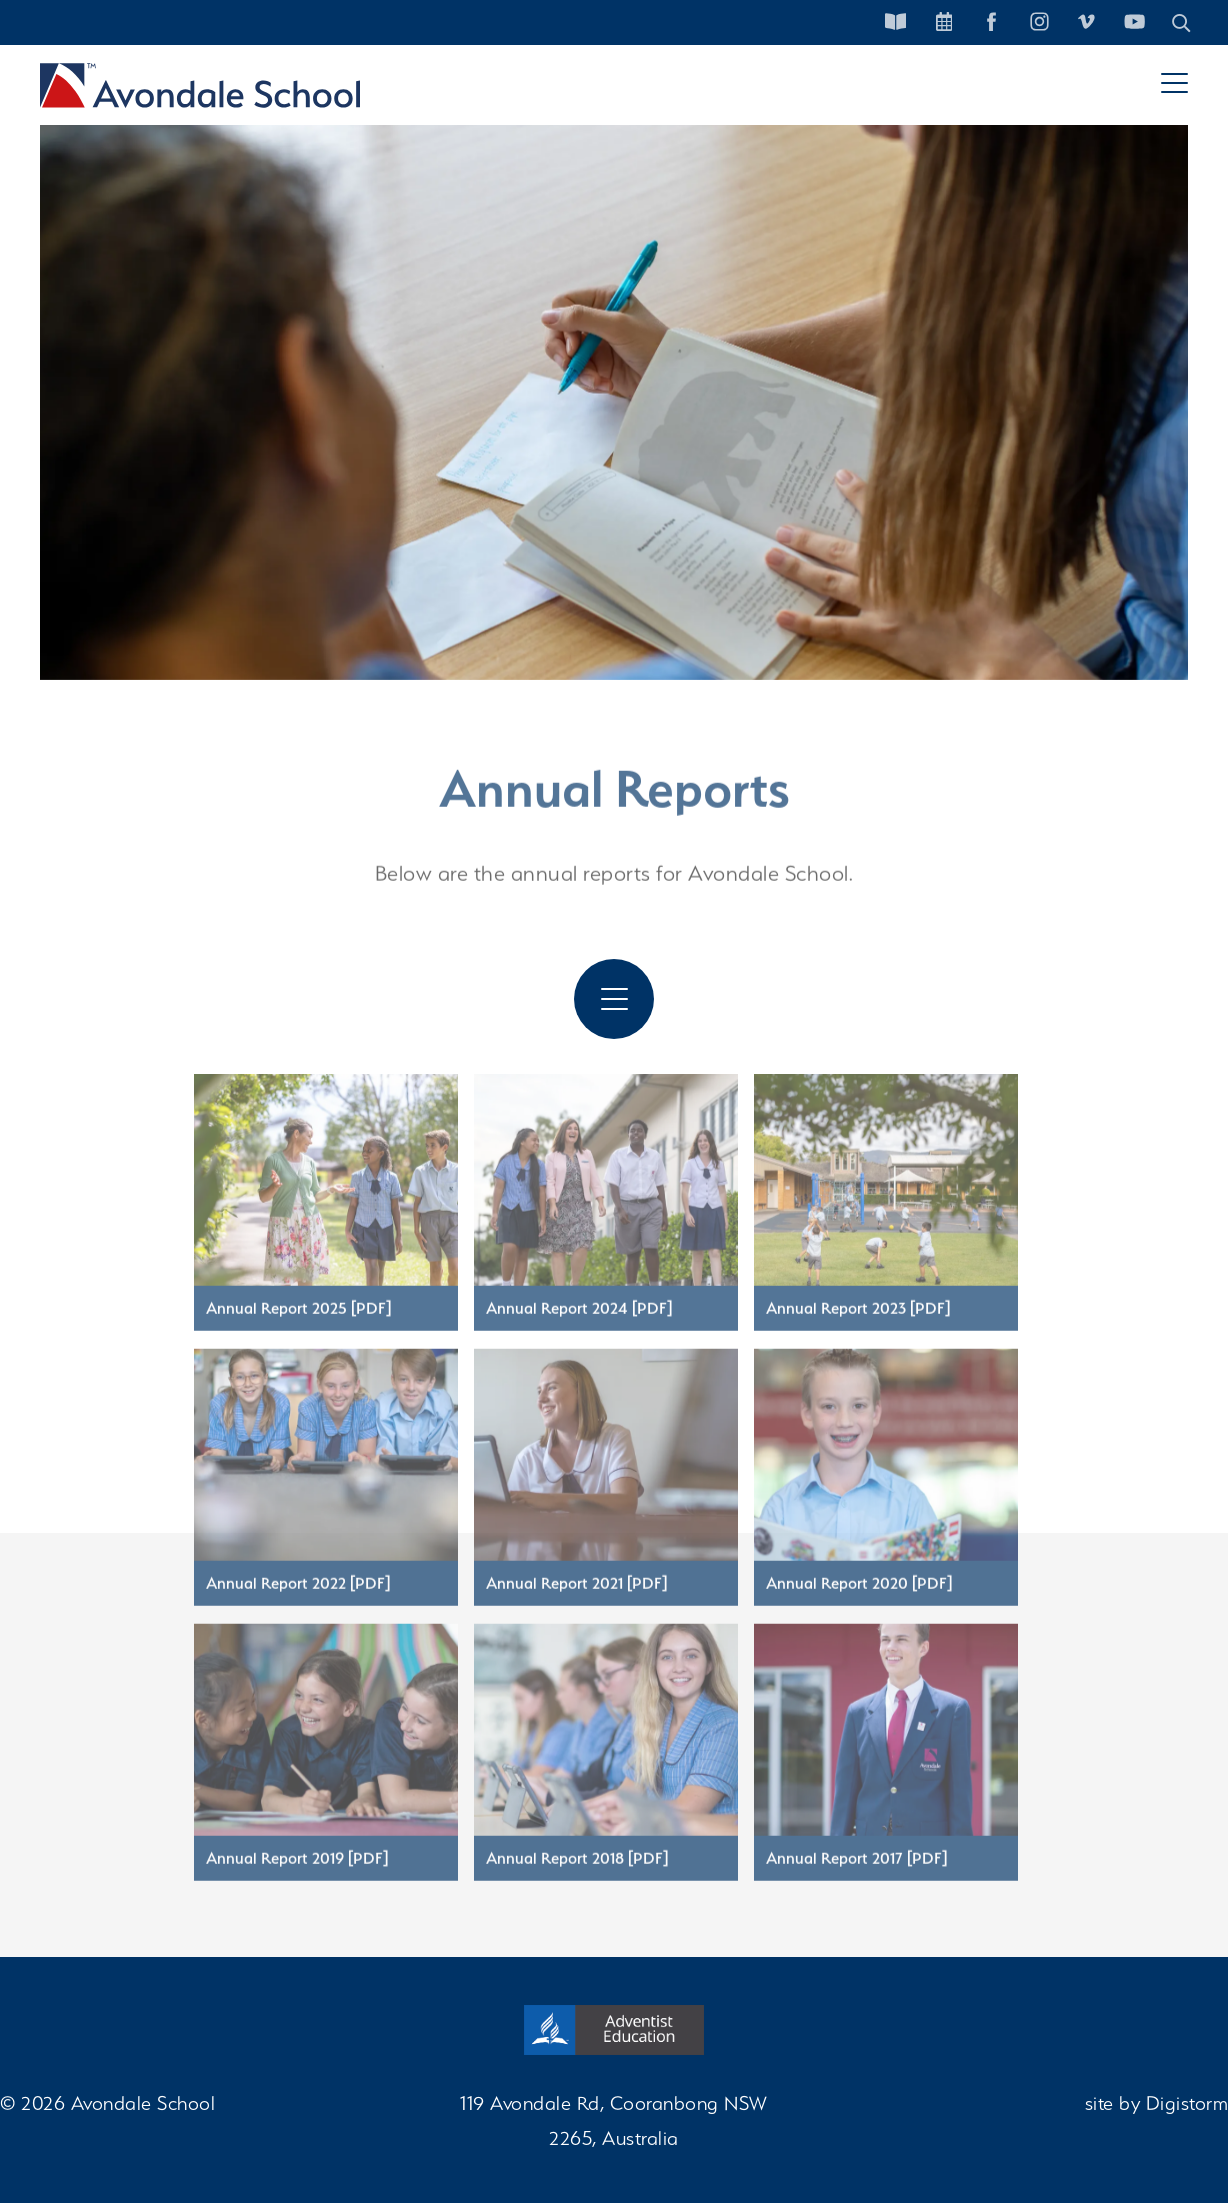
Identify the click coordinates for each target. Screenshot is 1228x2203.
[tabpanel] (614, 380)
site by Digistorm (1157, 2103)
